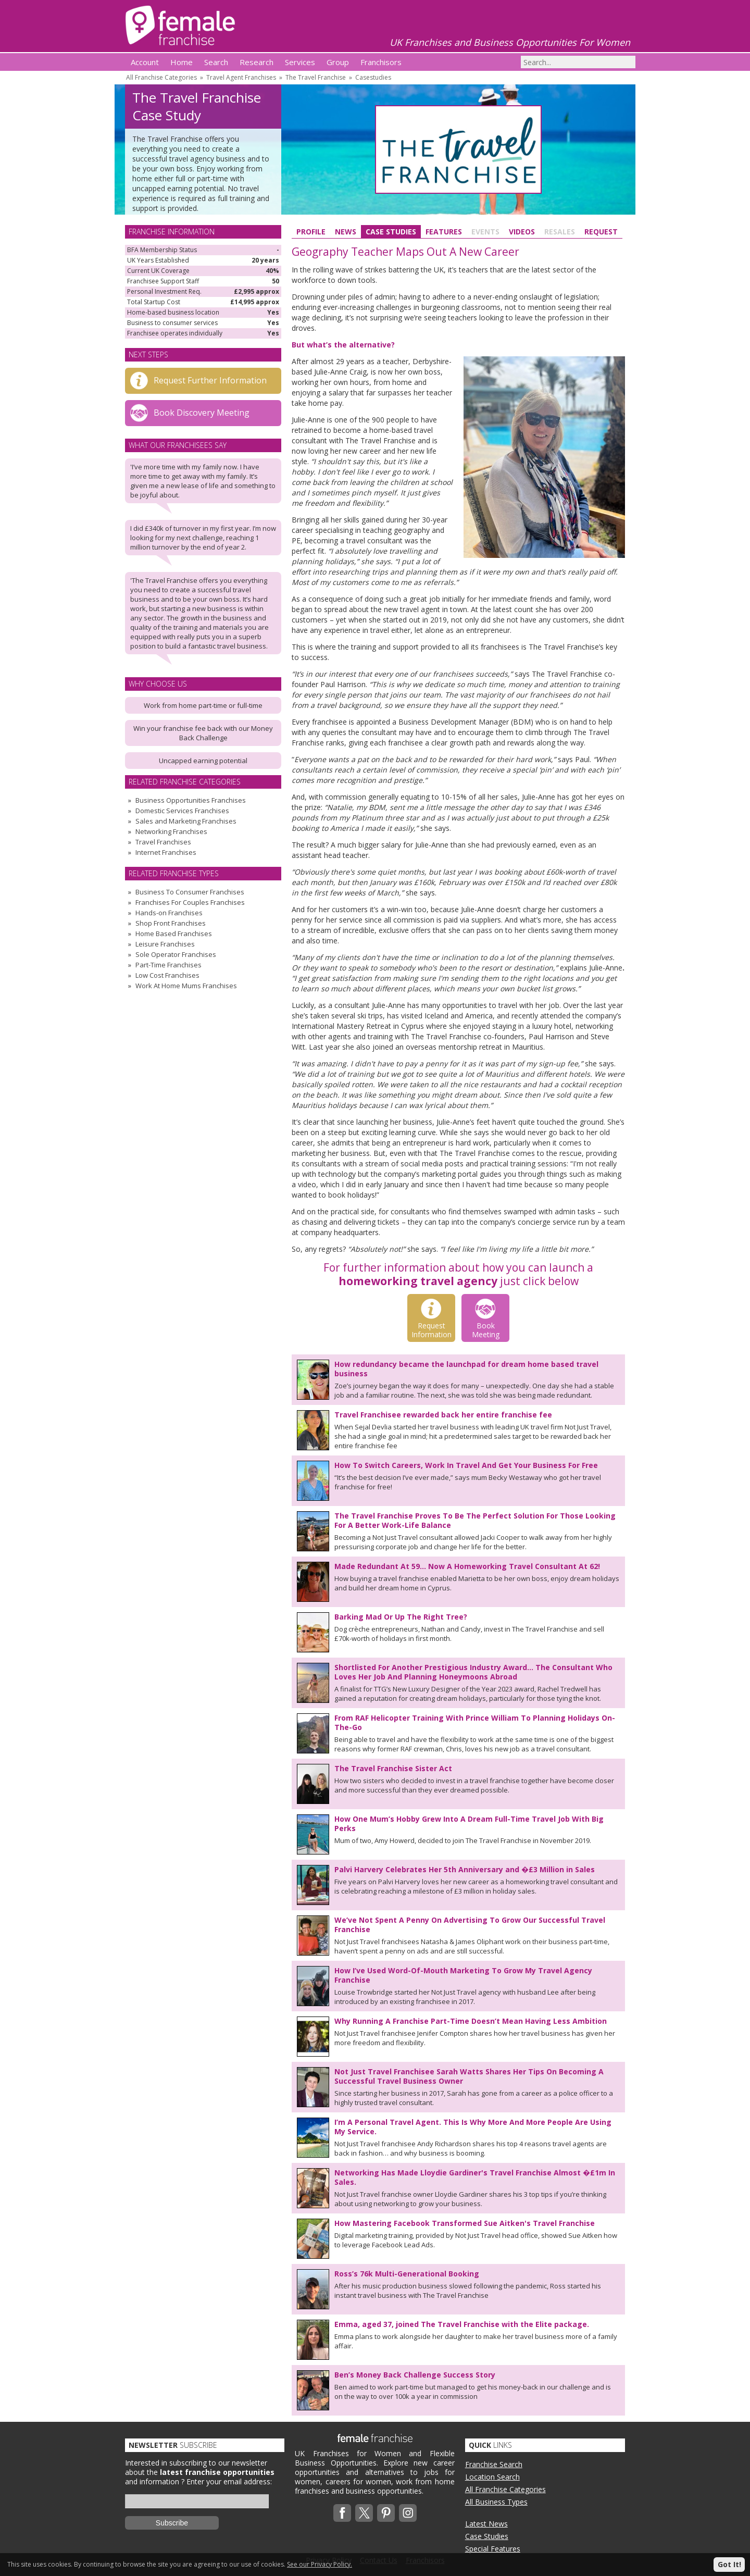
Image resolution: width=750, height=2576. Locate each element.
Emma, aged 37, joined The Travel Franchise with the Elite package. (461, 2324)
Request (601, 232)
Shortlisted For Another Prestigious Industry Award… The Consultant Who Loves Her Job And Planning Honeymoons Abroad (473, 1672)
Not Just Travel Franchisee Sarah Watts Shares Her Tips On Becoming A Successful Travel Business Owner (469, 2076)
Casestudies (373, 77)
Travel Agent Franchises (241, 77)
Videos (522, 232)
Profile (311, 232)
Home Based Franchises (173, 933)
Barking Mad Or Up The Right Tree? (400, 1617)
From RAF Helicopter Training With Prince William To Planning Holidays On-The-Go (474, 1722)
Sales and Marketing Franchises (185, 821)
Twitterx (364, 2513)
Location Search (492, 2477)
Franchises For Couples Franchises (190, 902)
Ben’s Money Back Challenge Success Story (414, 2375)
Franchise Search (493, 2464)
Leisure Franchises (165, 944)
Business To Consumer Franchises (189, 892)
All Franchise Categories (161, 77)
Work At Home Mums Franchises (186, 985)
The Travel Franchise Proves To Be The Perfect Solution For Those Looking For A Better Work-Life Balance (475, 1520)
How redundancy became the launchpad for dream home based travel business (466, 1368)
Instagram (408, 2513)
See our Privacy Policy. (319, 2564)
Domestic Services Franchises (182, 810)
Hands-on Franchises (169, 912)
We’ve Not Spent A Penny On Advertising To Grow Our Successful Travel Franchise (469, 1924)
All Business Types (496, 2502)
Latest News (486, 2524)
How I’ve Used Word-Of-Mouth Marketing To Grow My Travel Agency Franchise (463, 1975)
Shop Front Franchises (170, 923)
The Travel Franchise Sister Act (393, 1768)
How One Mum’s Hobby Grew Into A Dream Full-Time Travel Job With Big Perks (469, 1823)
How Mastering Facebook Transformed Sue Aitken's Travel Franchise (464, 2223)
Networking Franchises (171, 831)
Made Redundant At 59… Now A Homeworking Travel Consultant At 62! (467, 1566)
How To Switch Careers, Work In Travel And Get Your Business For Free (466, 1465)
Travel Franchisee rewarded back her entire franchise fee (443, 1415)
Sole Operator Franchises (175, 954)
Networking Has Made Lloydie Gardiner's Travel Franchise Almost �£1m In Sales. (474, 2177)
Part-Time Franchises (168, 964)
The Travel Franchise (315, 77)
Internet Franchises (165, 852)
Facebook (342, 2513)
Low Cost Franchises (167, 975)
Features (444, 232)
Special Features (492, 2549)
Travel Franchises (163, 842)
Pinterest (386, 2513)
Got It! (729, 2564)
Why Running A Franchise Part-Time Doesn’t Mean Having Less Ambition (470, 2021)
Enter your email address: (229, 2481)
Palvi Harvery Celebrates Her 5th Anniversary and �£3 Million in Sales (464, 1869)
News (345, 232)
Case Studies (391, 232)
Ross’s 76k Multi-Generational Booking (406, 2274)
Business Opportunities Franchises (190, 800)
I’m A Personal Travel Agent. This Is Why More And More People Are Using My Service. (472, 2126)
